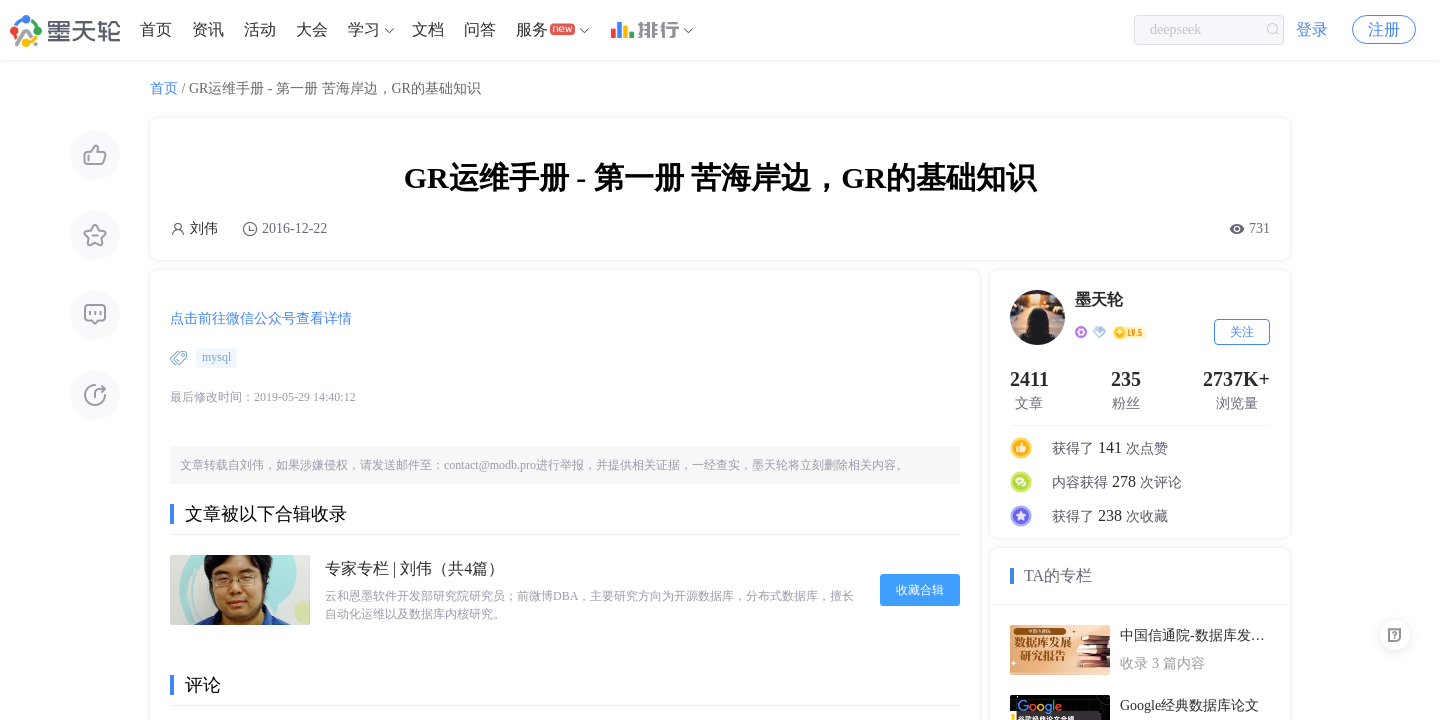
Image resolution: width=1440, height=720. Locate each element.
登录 (1312, 29)
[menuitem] (156, 30)
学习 (364, 29)
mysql (216, 357)
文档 (428, 29)
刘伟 (204, 228)
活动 (260, 29)
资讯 (208, 29)
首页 (156, 29)
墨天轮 (1099, 299)
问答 (480, 29)
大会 (312, 29)
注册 (1384, 29)
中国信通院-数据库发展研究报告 (1195, 635)
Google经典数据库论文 (1189, 705)
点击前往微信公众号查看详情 (261, 318)
